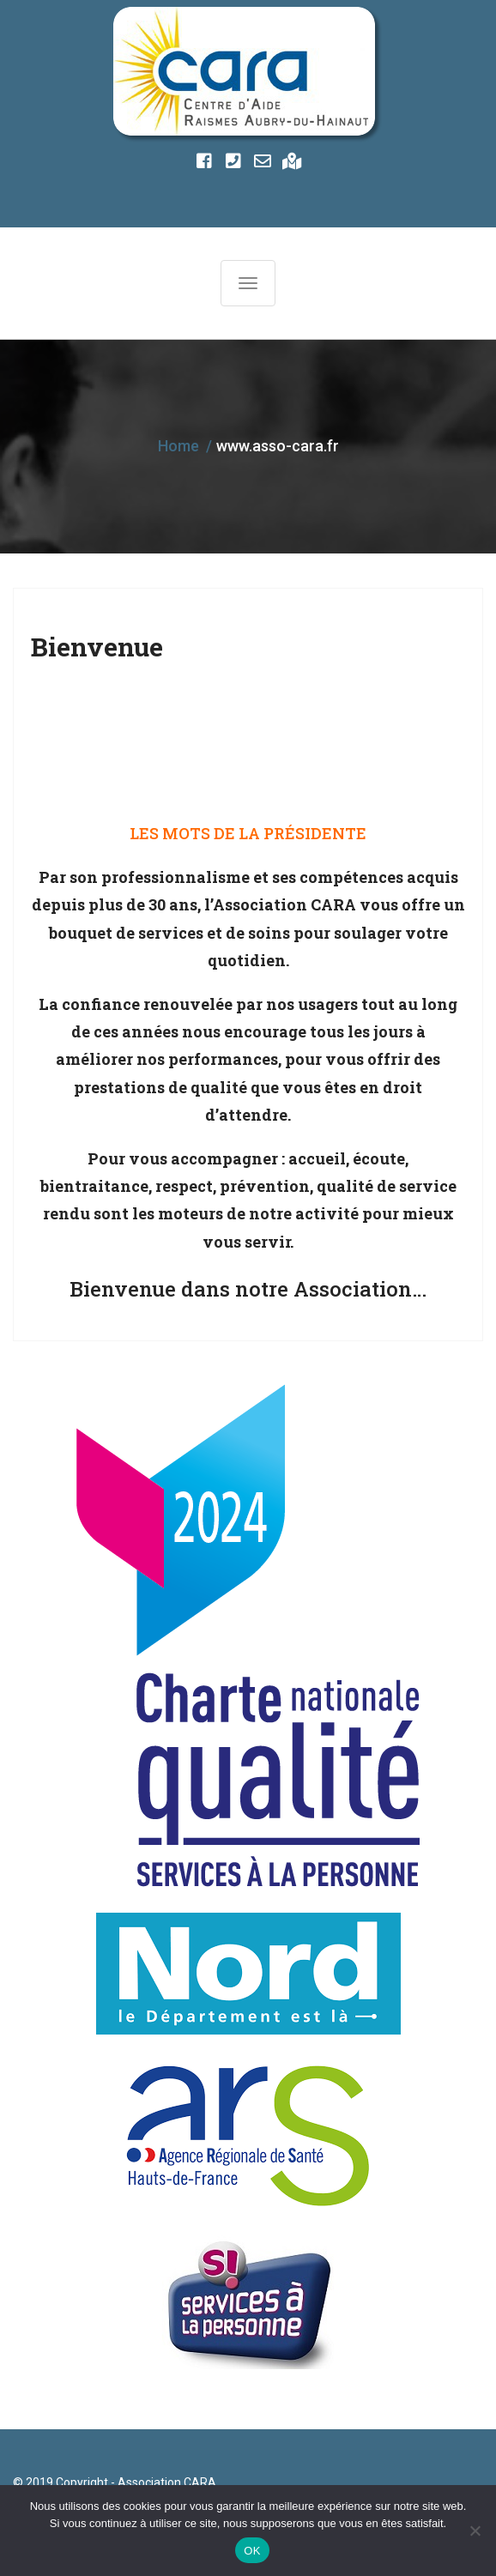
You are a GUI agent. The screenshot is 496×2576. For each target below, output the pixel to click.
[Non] (474, 2530)
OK (252, 2550)
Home (178, 446)
